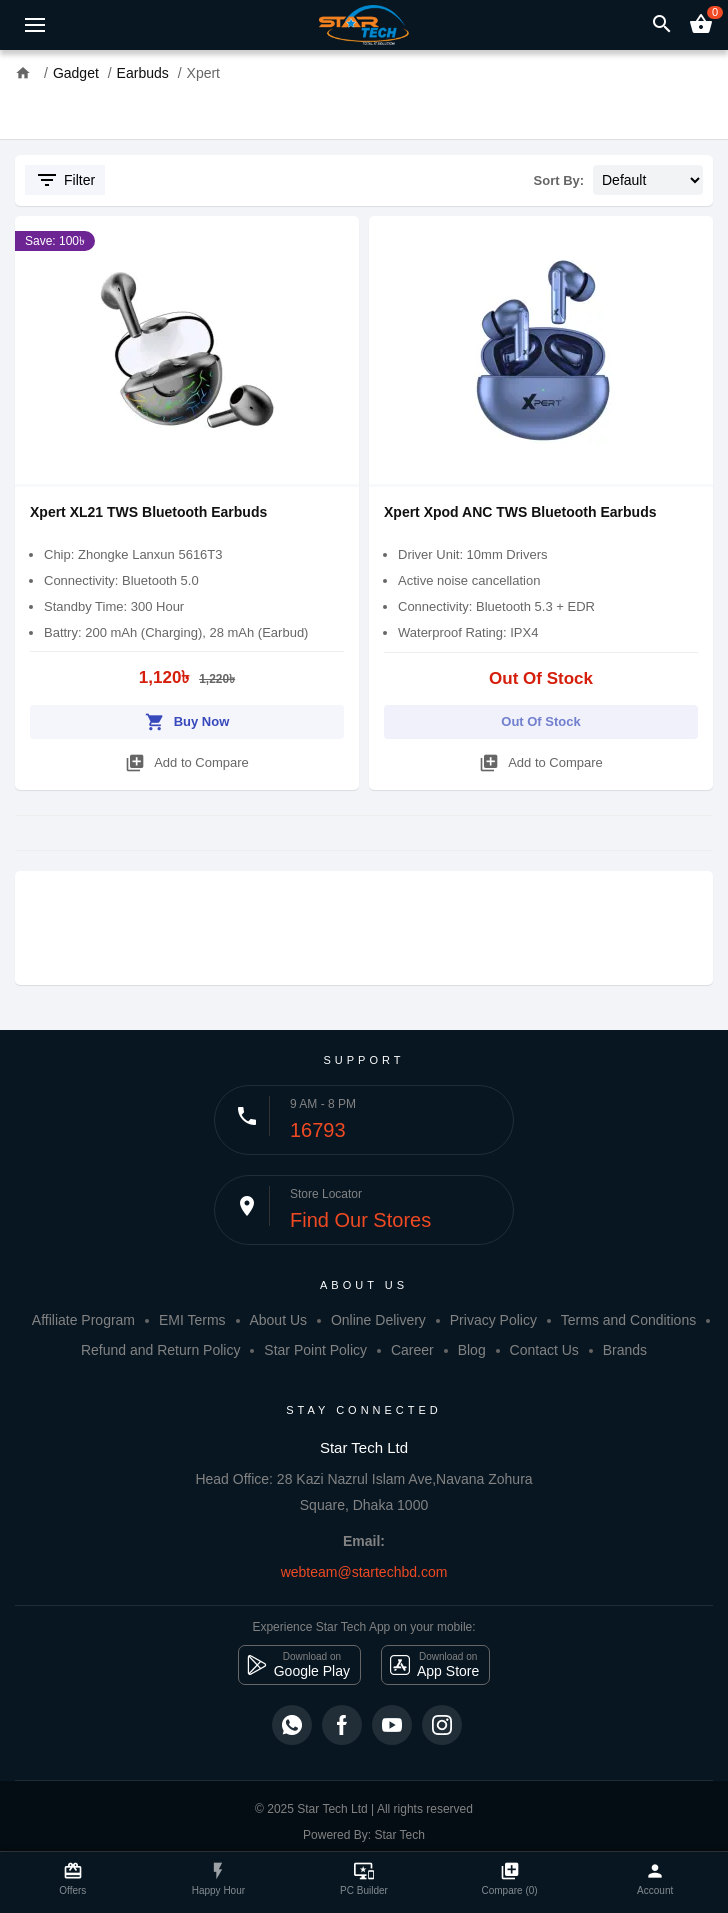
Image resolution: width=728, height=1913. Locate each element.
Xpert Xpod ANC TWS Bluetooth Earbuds (520, 512)
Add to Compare (187, 759)
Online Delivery (378, 1320)
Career (412, 1350)
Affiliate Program (83, 1320)
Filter (65, 180)
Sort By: (559, 180)
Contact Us (544, 1350)
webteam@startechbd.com (364, 1572)
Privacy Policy (493, 1320)
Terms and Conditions (628, 1320)
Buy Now (187, 718)
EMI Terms (192, 1320)
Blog (472, 1350)
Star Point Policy (315, 1350)
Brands (625, 1350)
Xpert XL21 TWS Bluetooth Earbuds (148, 512)
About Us (278, 1320)
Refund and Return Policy (161, 1350)
